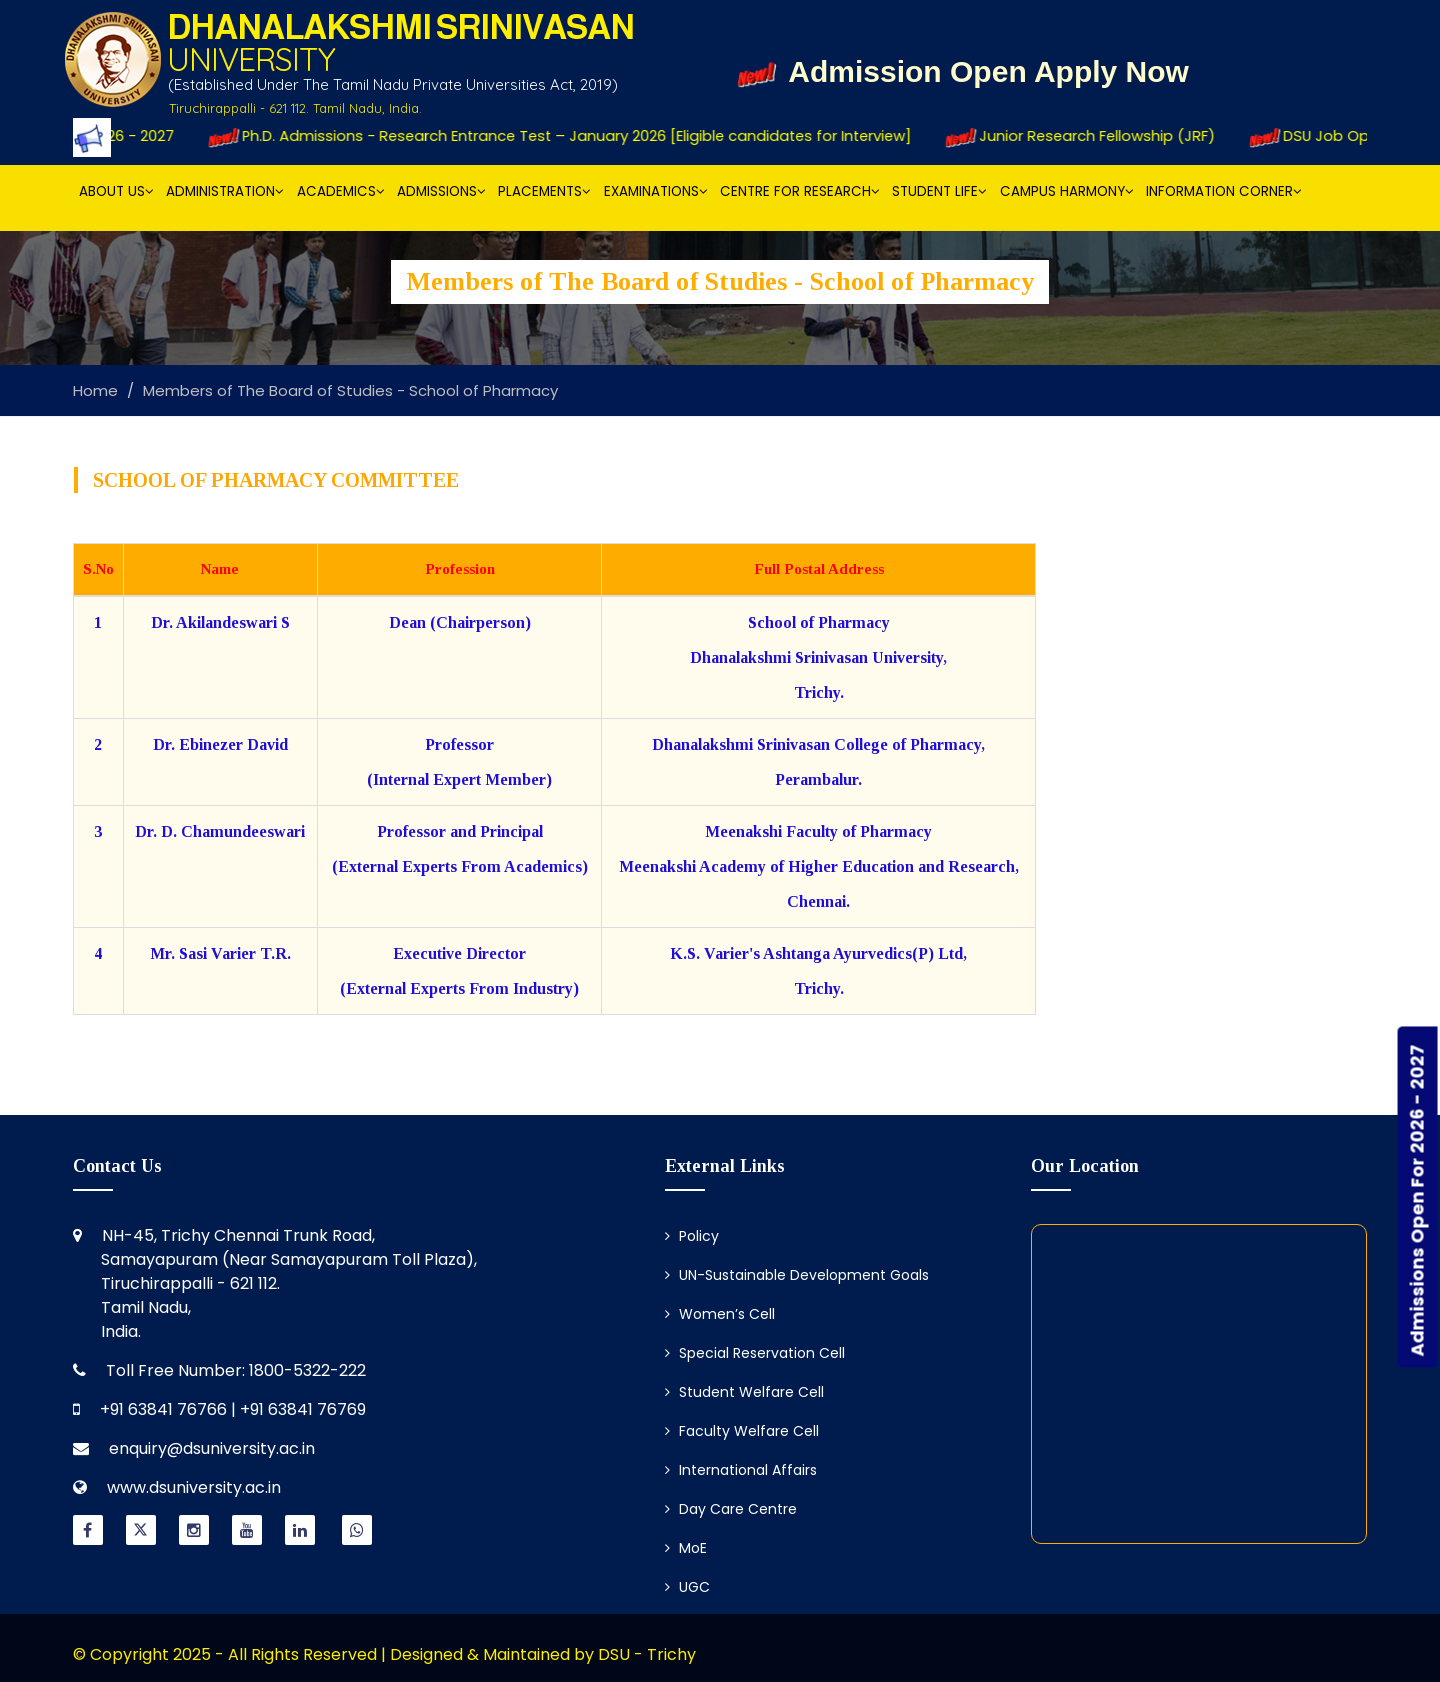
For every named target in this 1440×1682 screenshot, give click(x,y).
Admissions (441, 191)
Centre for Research (800, 191)
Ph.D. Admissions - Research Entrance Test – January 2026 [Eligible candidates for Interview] (573, 136)
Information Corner (1224, 191)
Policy (692, 1236)
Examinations (656, 191)
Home (95, 390)
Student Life (939, 191)
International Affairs (741, 1470)
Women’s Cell (720, 1314)
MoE (686, 1548)
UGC (687, 1587)
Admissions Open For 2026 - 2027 (1417, 1201)
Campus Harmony (1067, 191)
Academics (341, 191)
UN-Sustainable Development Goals (797, 1275)
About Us (116, 191)
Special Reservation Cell (755, 1353)
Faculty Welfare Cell (742, 1431)
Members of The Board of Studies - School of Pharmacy (350, 390)
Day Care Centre (731, 1509)
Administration (225, 191)
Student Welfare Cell (744, 1392)
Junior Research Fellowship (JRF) (1096, 136)
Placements (544, 191)
